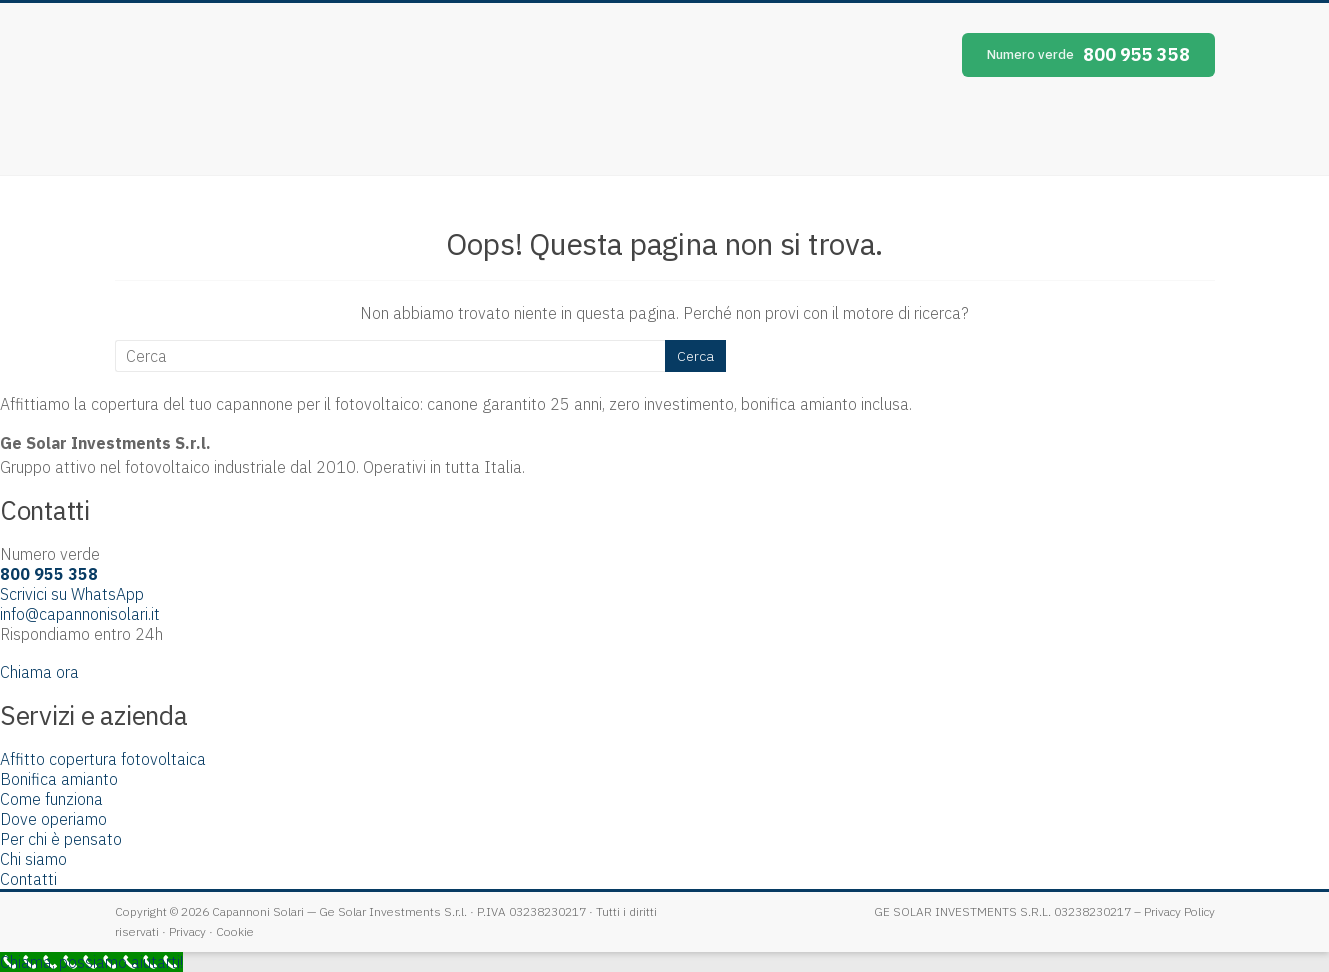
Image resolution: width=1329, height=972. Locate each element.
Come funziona (51, 799)
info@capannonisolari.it (80, 614)
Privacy (187, 931)
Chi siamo (33, 859)
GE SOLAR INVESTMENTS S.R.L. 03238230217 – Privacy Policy (1044, 911)
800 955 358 (1088, 54)
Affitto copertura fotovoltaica (103, 759)
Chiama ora (39, 672)
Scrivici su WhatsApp (72, 594)
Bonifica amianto (59, 779)
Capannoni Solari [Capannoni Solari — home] (295, 89)
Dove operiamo (53, 819)
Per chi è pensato (61, 839)
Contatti (28, 879)
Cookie (235, 931)
